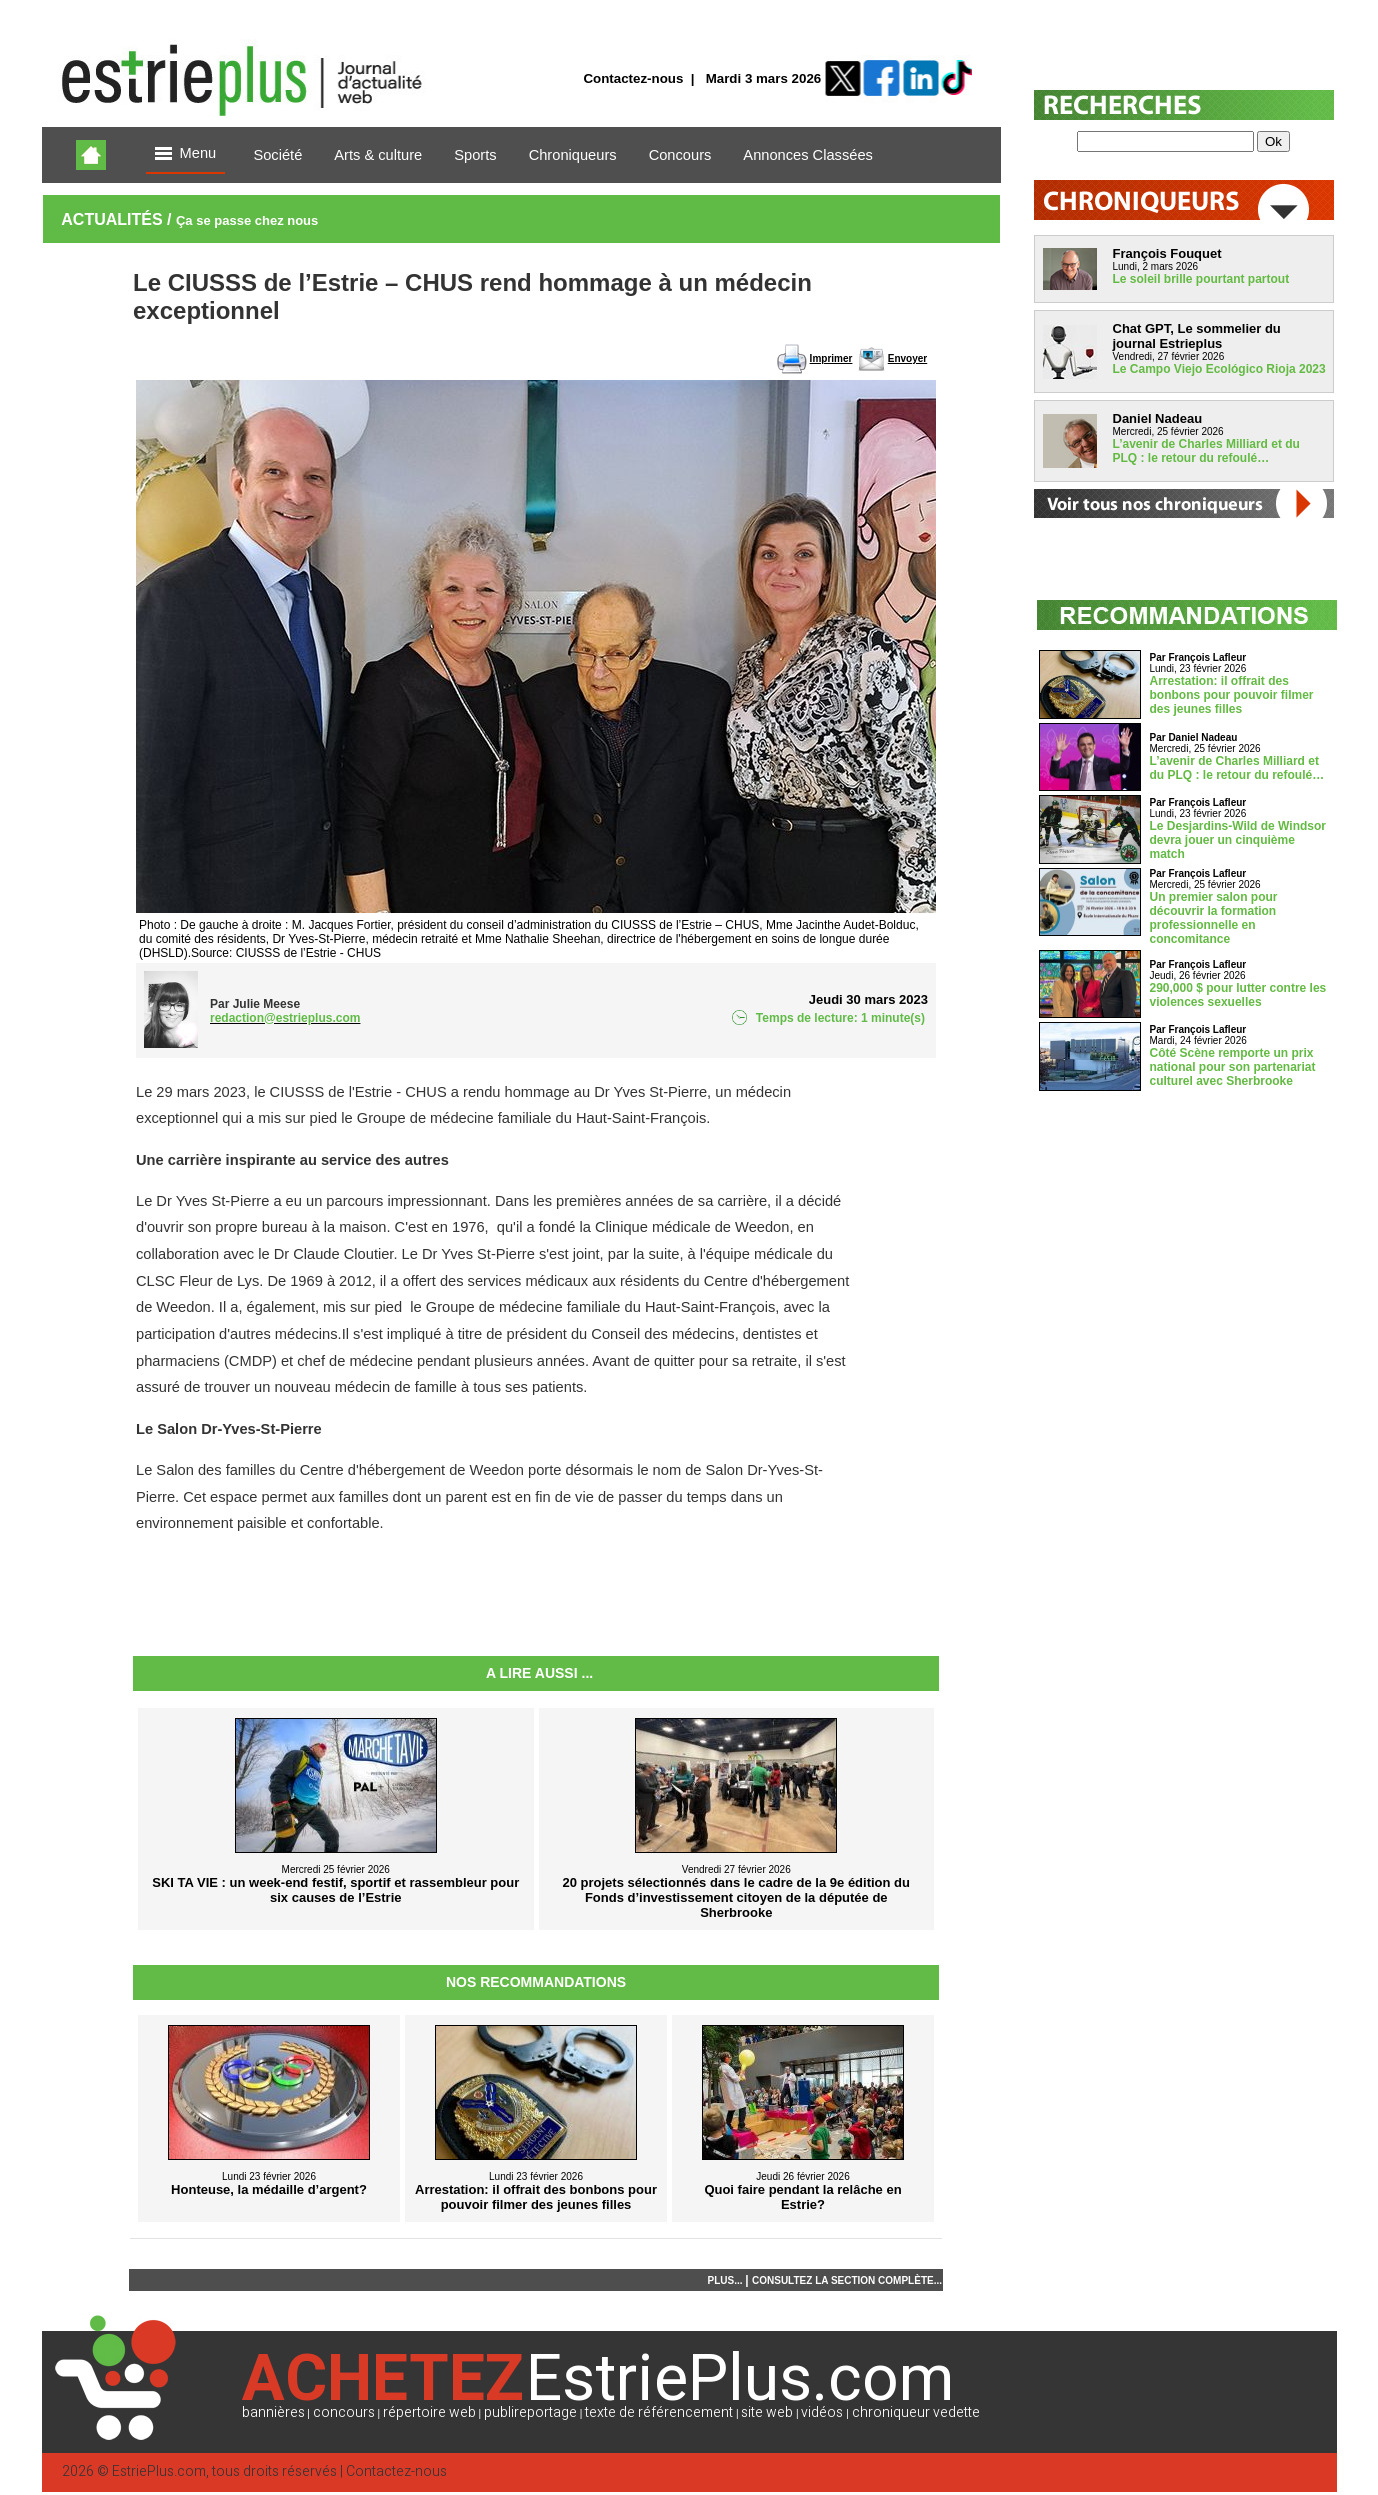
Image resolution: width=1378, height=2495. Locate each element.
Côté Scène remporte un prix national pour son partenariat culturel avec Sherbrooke (1233, 1067)
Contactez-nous (633, 78)
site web (767, 2412)
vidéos (822, 2412)
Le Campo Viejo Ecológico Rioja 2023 (1219, 369)
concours (344, 2412)
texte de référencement (659, 2412)
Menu (186, 154)
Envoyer (907, 358)
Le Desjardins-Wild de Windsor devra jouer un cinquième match (1238, 840)
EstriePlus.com (159, 2471)
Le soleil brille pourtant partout (1201, 279)
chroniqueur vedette (916, 2412)
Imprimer (831, 358)
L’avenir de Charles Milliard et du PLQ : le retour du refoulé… (1206, 451)
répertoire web (429, 2412)
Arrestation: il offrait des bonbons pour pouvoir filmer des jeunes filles (1232, 695)
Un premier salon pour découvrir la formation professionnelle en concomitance (1214, 918)
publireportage (530, 2412)
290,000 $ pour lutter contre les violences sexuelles (1238, 995)
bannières (273, 2412)
